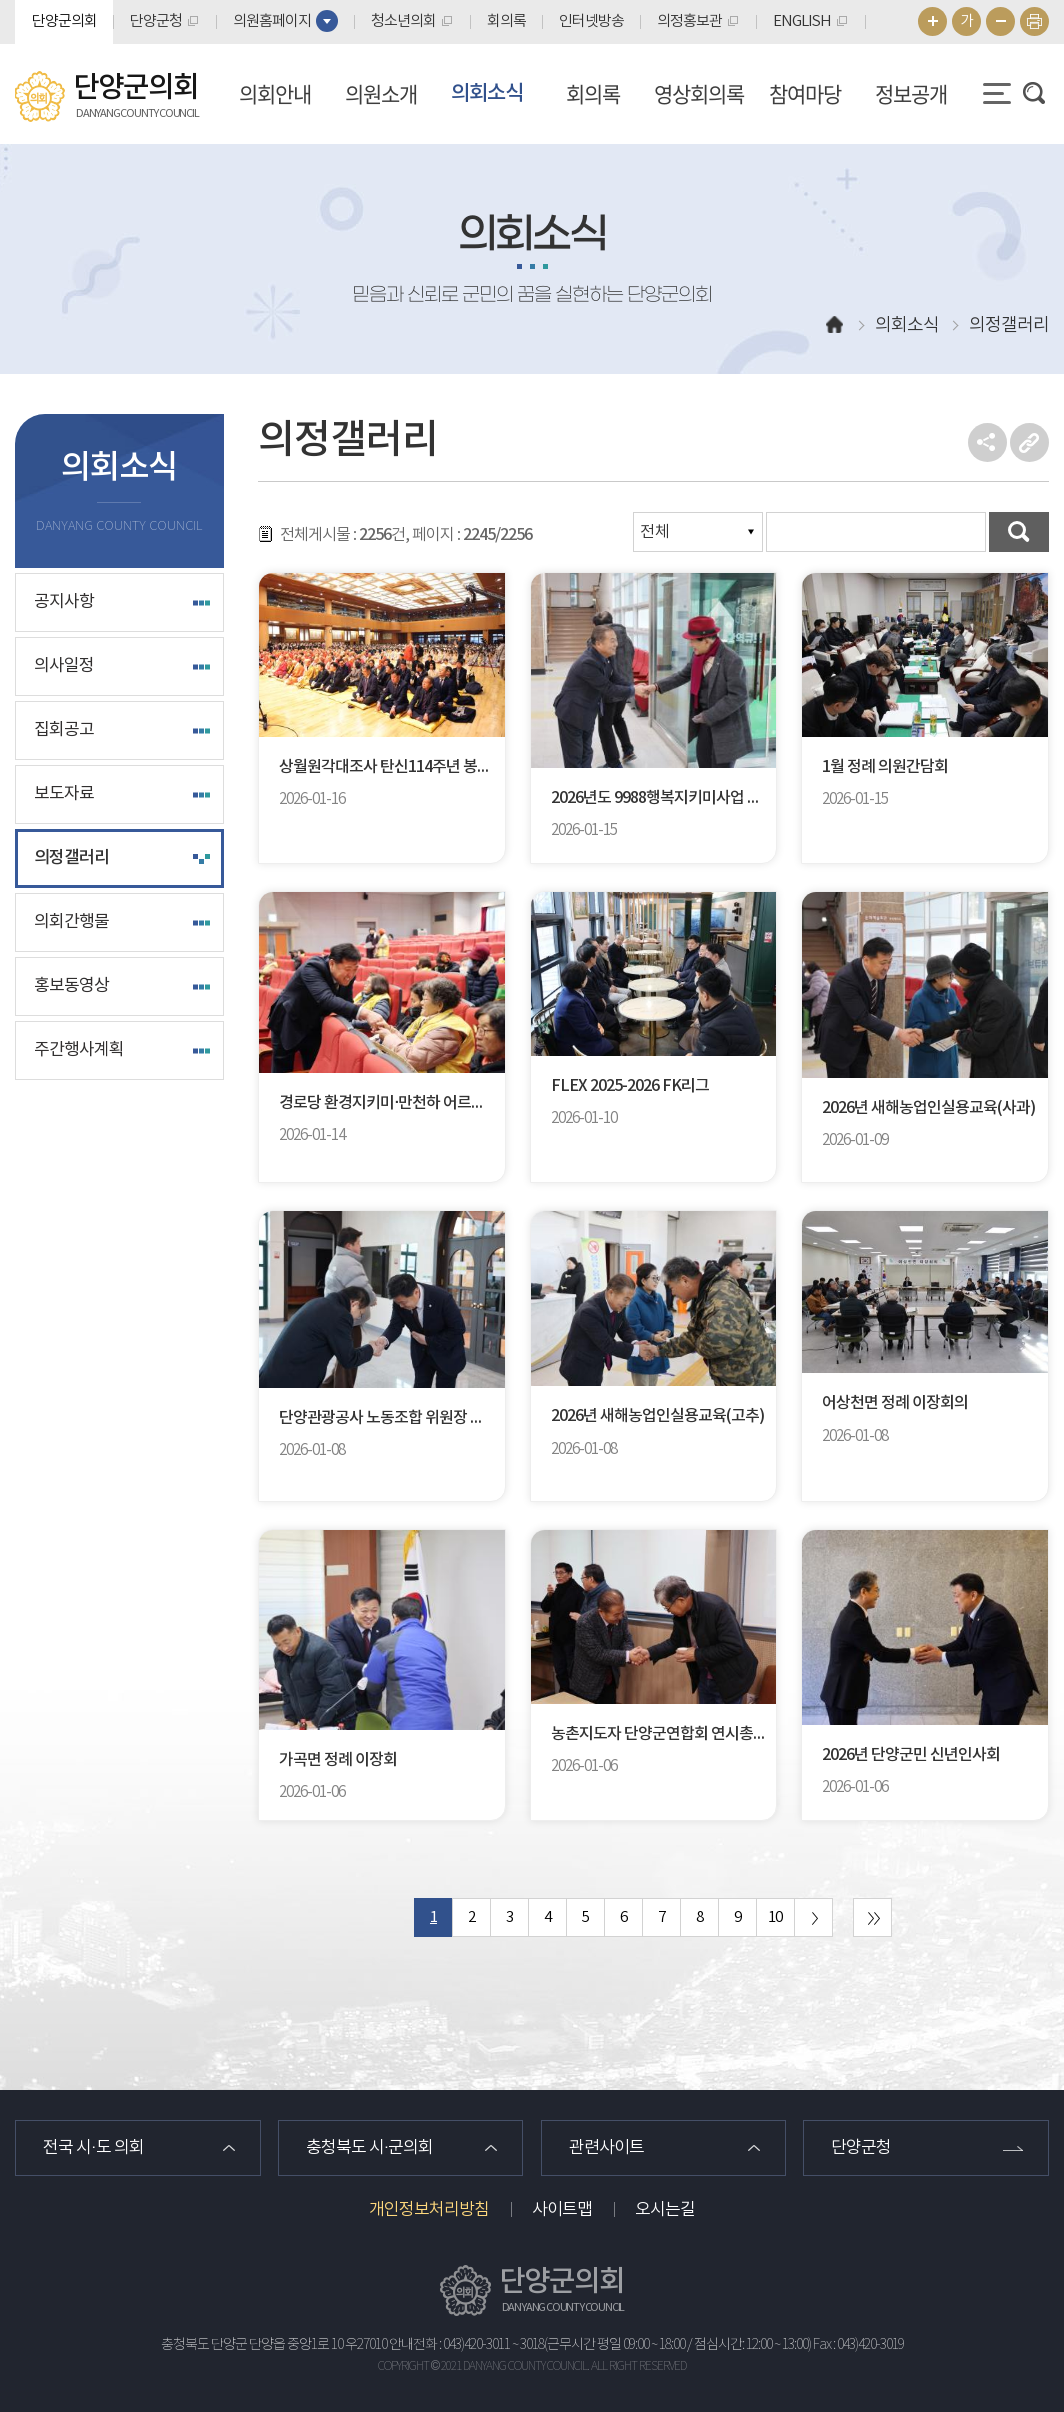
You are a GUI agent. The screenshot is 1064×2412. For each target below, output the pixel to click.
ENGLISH (802, 21)
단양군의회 (64, 21)
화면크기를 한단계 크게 (932, 21)
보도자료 (64, 794)
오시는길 (665, 2210)
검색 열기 (1034, 93)
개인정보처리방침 (429, 2210)
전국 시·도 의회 (93, 2148)
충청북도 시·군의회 (370, 2148)
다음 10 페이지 (813, 1917)
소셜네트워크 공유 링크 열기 (987, 442)
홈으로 (835, 326)
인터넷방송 (591, 21)
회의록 (506, 21)
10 (775, 1917)
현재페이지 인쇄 (1034, 21)
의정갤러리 (71, 858)
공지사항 (64, 602)
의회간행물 (71, 922)
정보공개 (911, 93)
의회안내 (275, 93)
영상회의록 (699, 93)
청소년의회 (403, 21)
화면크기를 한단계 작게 (1000, 21)
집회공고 (64, 730)
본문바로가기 (0, 0)
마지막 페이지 (872, 1917)
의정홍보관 (689, 21)
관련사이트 (606, 2148)
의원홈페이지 (272, 21)
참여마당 (805, 93)
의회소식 (487, 93)
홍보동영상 (71, 986)
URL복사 (1029, 442)
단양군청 (156, 21)
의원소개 (381, 93)
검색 (1019, 532)
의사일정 (64, 666)
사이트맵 (562, 2210)
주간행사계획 (79, 1050)
